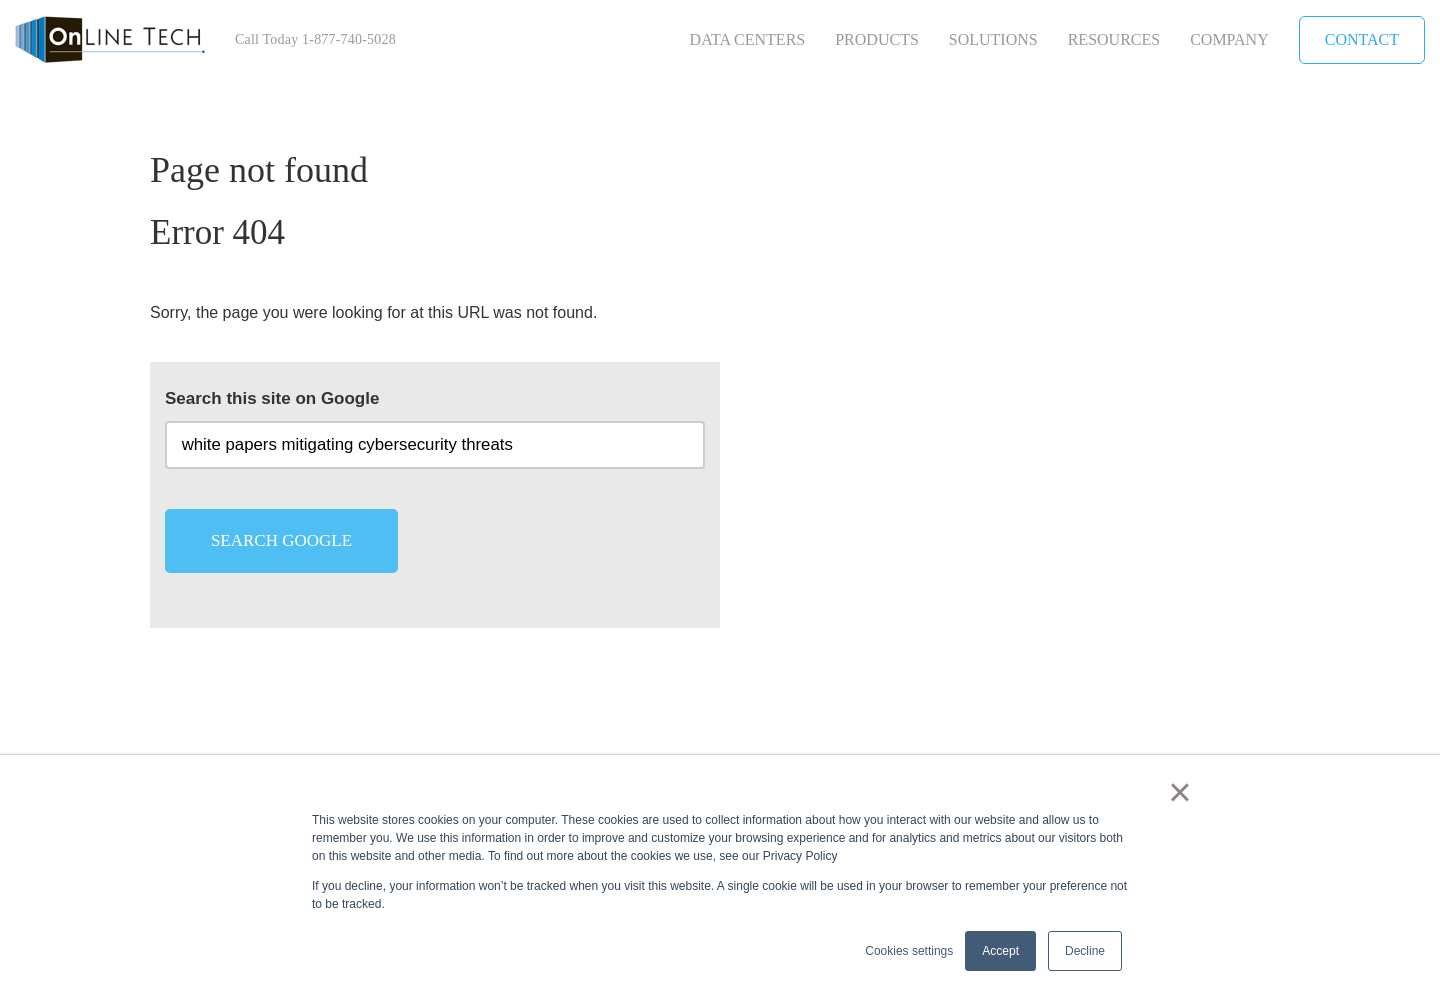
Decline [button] (1085, 951)
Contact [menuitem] (1362, 39)
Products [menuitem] (877, 39)
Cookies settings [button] (909, 951)
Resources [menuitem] (1114, 39)
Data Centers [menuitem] (748, 39)
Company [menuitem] (1229, 39)
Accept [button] (1000, 951)
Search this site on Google (272, 398)
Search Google (281, 540)
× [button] (1179, 792)
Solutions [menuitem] (993, 39)
